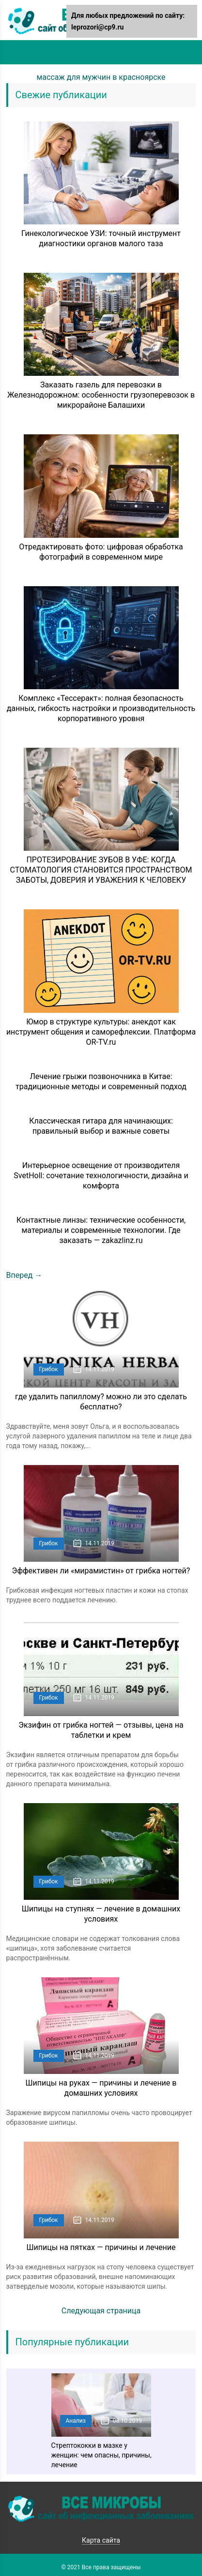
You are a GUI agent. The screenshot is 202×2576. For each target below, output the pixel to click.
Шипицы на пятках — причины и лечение (100, 2247)
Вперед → (24, 1275)
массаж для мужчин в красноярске (100, 77)
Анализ (76, 2420)
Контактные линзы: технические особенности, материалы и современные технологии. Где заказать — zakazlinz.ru (101, 1230)
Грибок (48, 1369)
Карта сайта (101, 2540)
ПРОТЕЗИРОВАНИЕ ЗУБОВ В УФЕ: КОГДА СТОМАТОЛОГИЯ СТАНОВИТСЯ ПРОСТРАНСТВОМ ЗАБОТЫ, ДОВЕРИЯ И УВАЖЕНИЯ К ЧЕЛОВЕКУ (101, 870)
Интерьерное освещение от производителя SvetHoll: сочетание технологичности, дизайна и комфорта (101, 1175)
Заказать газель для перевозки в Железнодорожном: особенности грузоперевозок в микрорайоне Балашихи (101, 395)
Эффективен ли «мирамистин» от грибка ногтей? (101, 1570)
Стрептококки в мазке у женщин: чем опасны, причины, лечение (101, 2455)
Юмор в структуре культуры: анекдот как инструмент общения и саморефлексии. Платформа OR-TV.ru (101, 1032)
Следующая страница (101, 2310)
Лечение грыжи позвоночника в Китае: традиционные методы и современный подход (101, 1081)
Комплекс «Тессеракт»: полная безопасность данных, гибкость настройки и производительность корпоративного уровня (101, 708)
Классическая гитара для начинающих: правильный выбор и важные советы (101, 1126)
